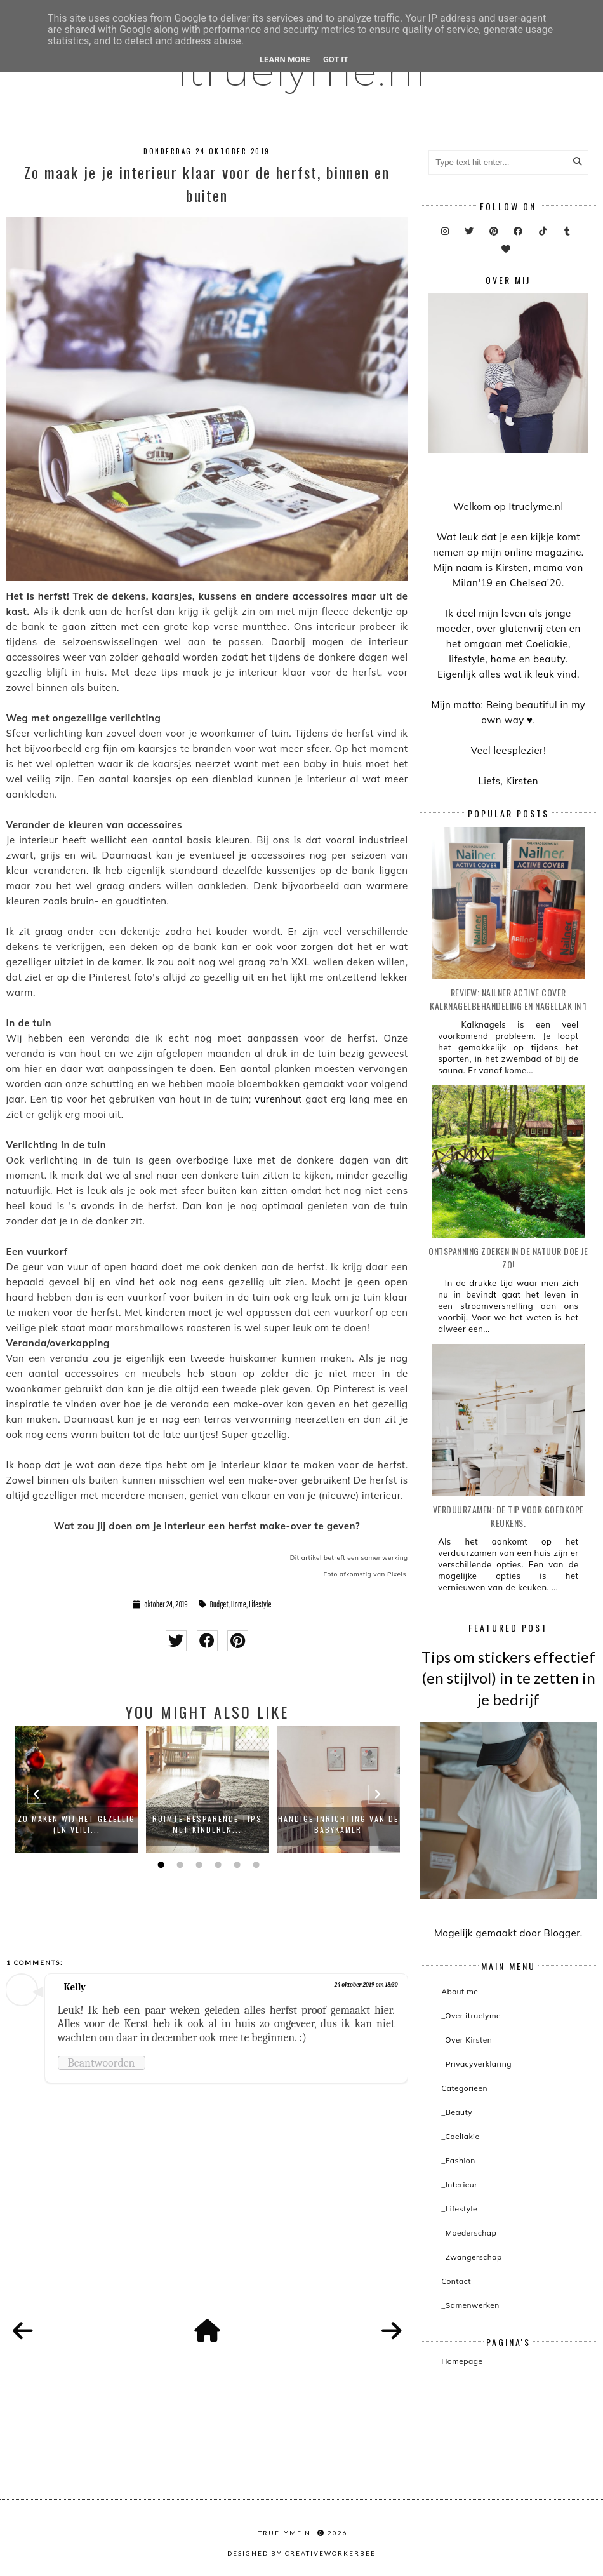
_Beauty (456, 2112)
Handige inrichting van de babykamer (338, 1824)
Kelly (75, 1987)
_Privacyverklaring (476, 2064)
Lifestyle (260, 1604)
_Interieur (459, 2184)
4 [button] (216, 1864)
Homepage (461, 2361)
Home (238, 1604)
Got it (335, 59)
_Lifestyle (459, 2208)
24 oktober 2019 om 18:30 (366, 1985)
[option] (77, 1789)
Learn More (285, 59)
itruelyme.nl (285, 2533)
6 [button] (254, 1864)
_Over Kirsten (466, 2039)
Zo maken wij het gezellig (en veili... (76, 1824)
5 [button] (235, 1864)
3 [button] (197, 1864)
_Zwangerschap (471, 2257)
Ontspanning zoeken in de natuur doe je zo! (508, 1257)
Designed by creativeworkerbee (301, 2553)
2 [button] (178, 1864)
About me (459, 1991)
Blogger (562, 1933)
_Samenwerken (470, 2305)
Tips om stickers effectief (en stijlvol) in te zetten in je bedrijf (508, 1677)
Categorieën (464, 2088)
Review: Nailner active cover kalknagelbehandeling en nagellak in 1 (508, 999)
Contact (456, 2281)
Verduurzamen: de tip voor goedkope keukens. (508, 1516)
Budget (219, 1604)
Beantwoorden (101, 2062)
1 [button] (159, 1864)
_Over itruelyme (471, 2015)
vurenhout (278, 1099)
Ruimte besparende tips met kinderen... (207, 1824)
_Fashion (458, 2160)
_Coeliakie (460, 2136)
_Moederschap (468, 2232)
